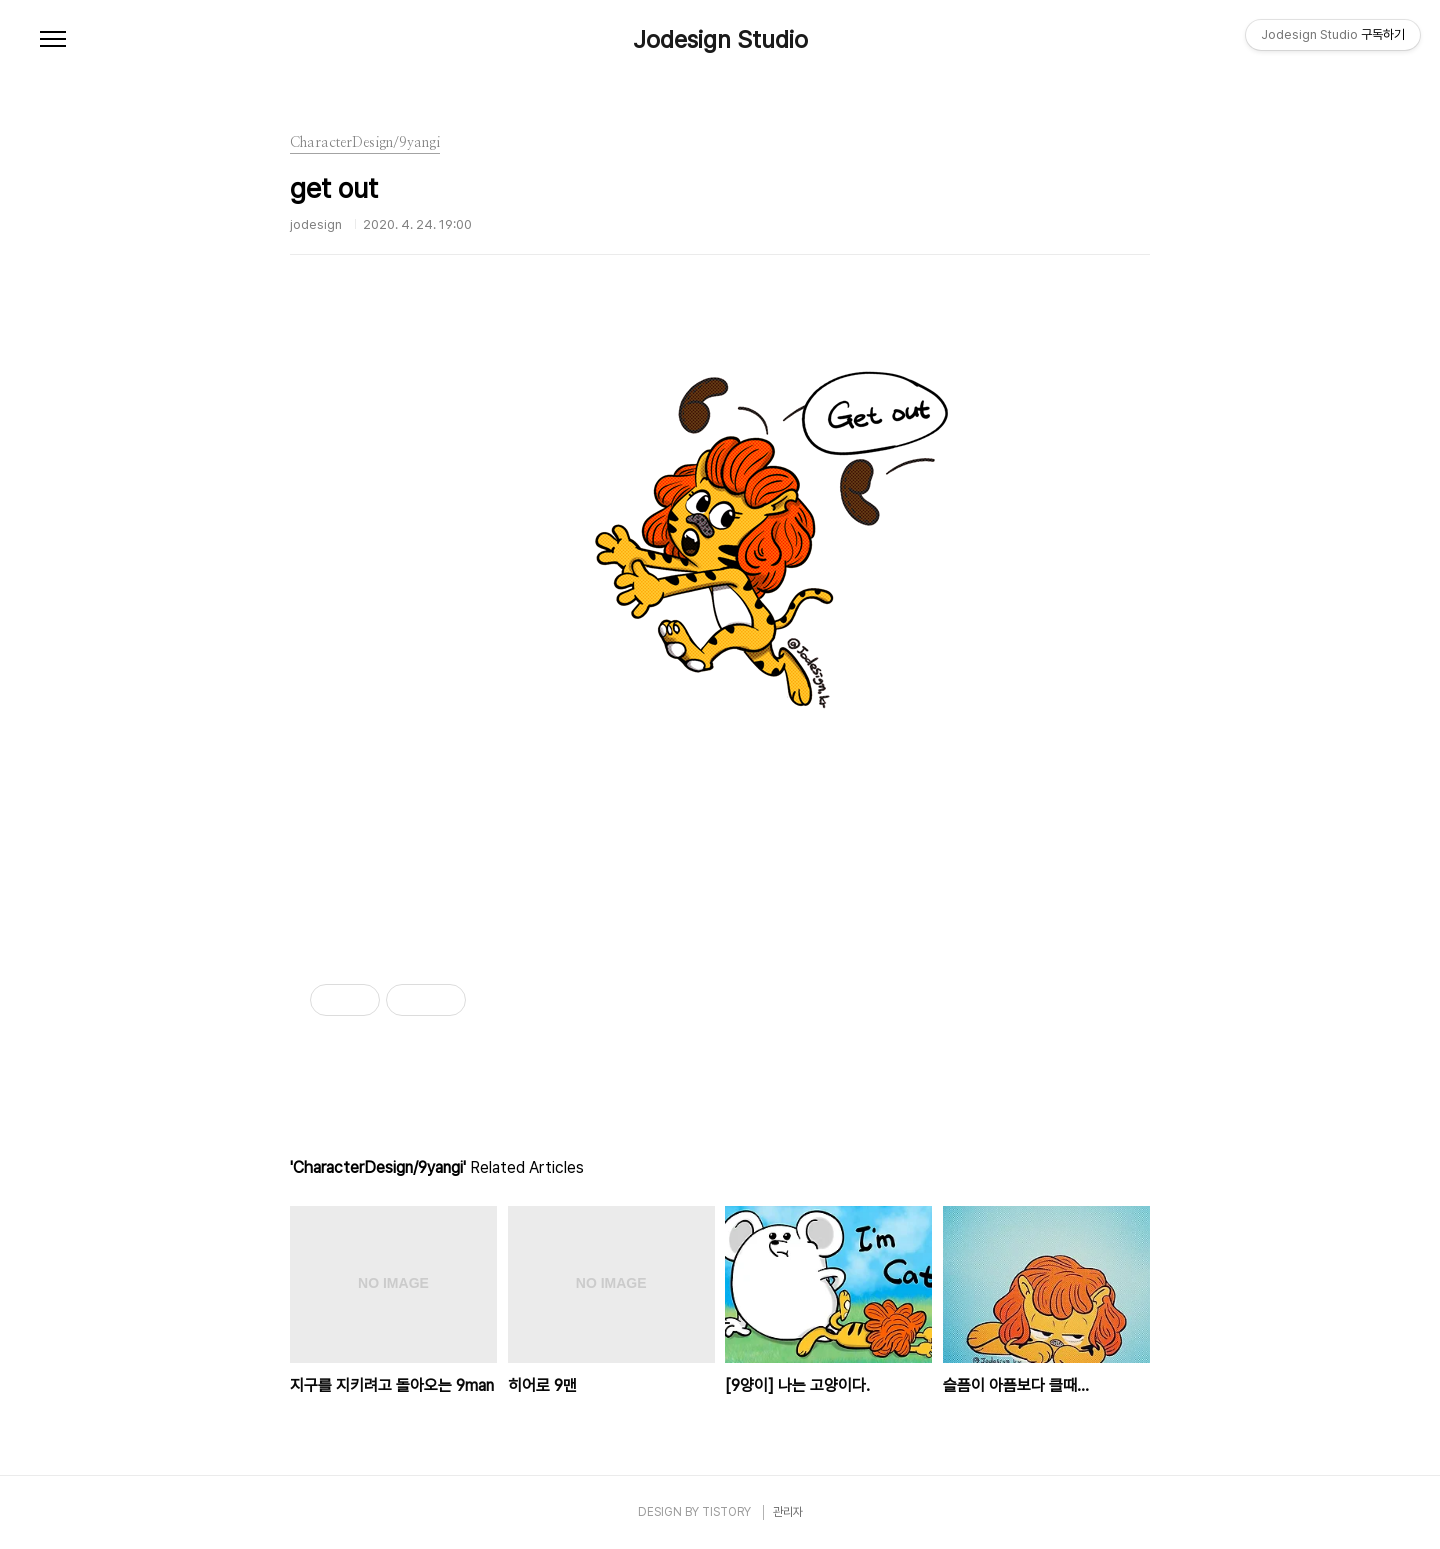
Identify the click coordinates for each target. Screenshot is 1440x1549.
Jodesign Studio (720, 40)
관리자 (788, 1512)
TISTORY (726, 1512)
